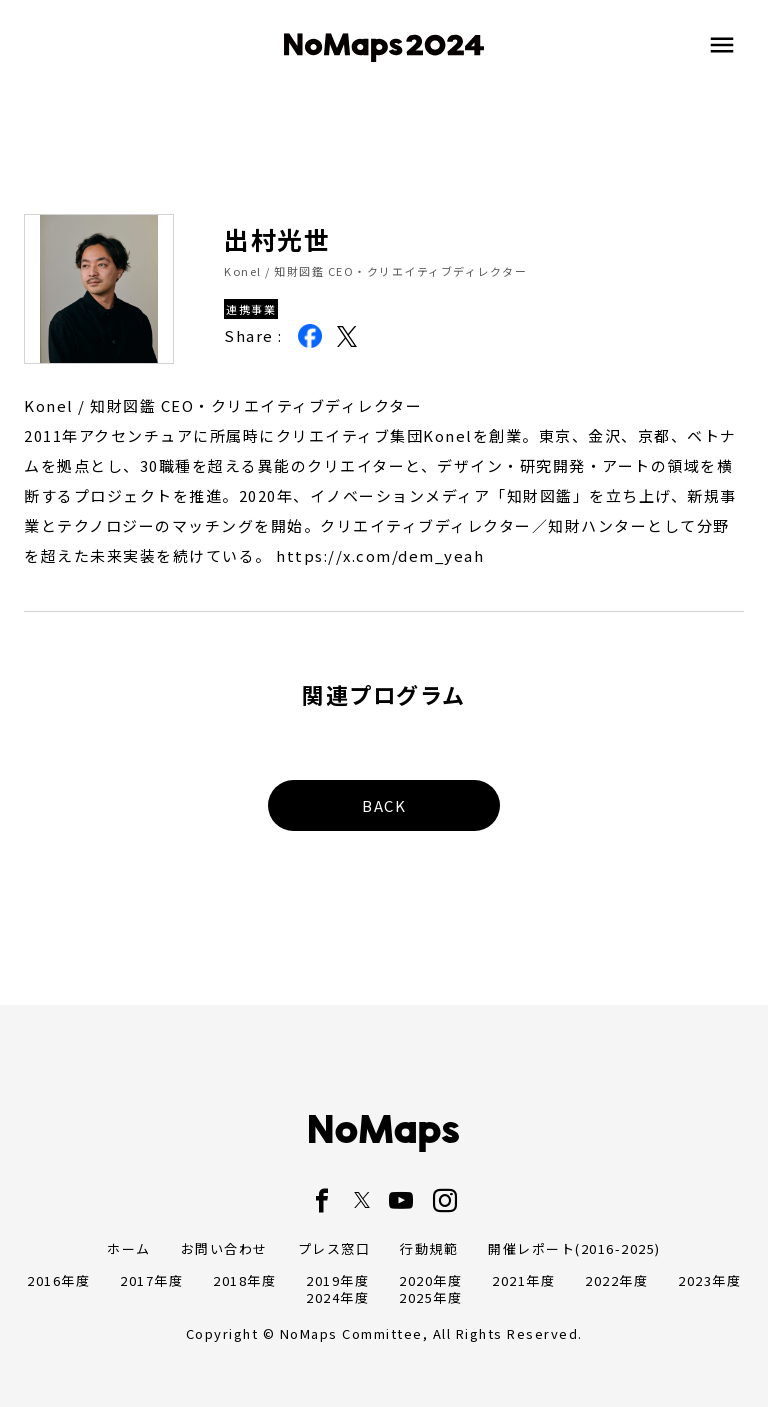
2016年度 (58, 1280)
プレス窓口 (334, 1248)
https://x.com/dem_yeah (380, 555)
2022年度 (616, 1280)
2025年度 (430, 1297)
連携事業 (251, 309)
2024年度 (337, 1297)
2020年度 (430, 1280)
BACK (384, 805)
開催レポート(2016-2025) (574, 1248)
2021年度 (523, 1280)
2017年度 (151, 1280)
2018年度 (244, 1280)
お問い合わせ (224, 1248)
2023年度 (709, 1280)
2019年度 (337, 1280)
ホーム (129, 1248)
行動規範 (429, 1248)
